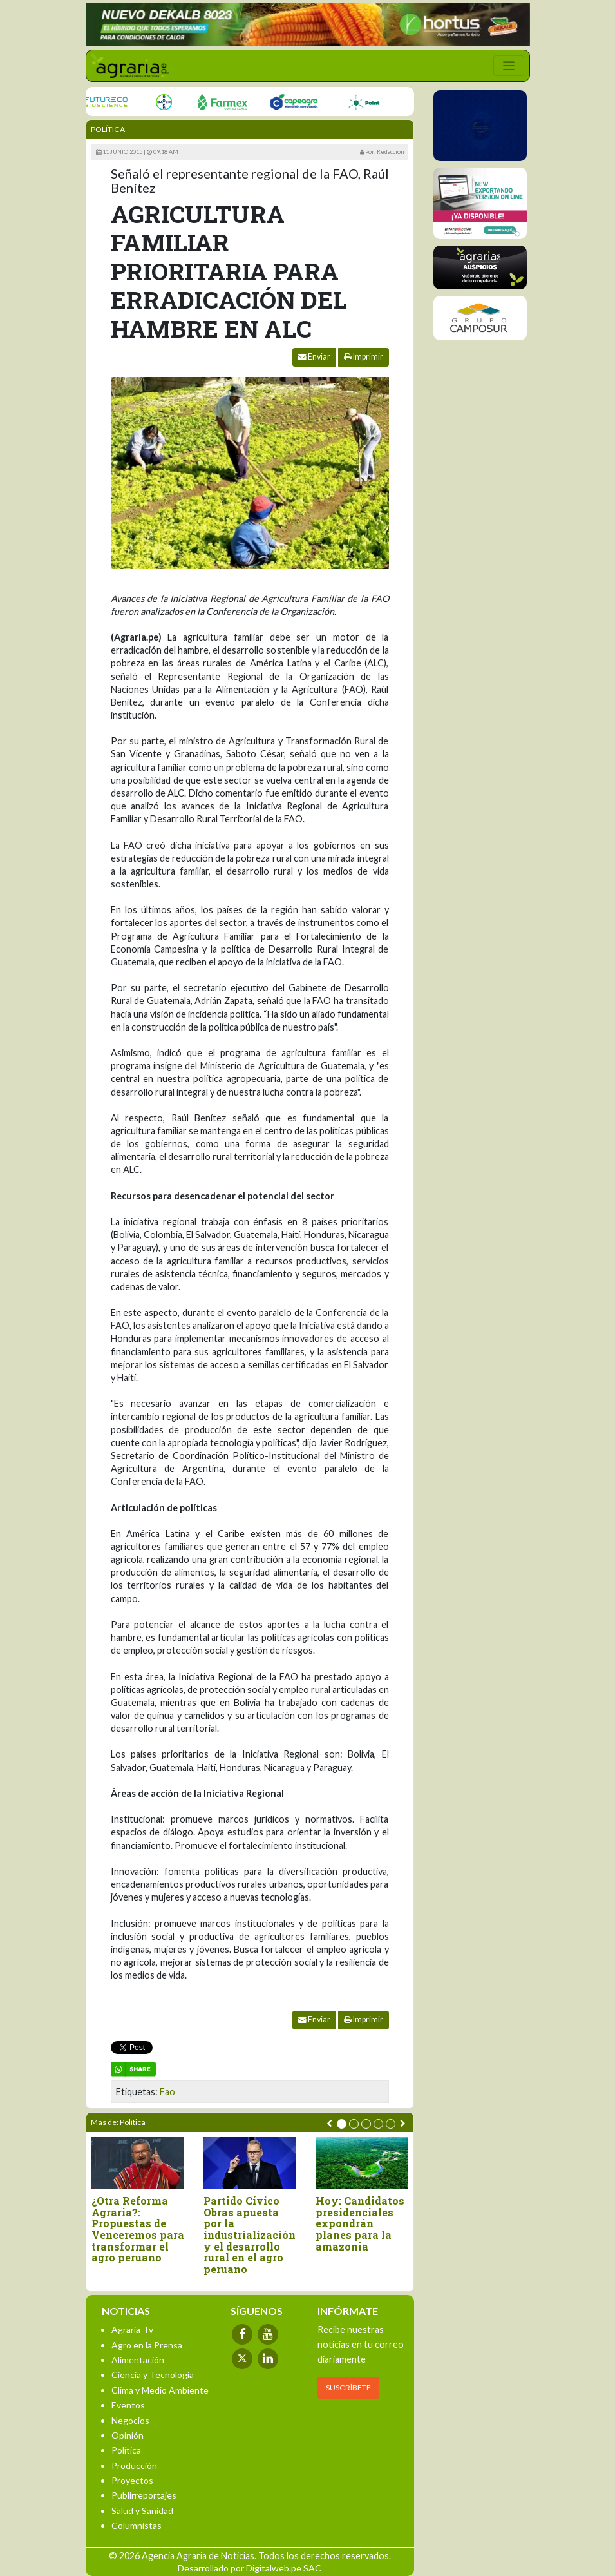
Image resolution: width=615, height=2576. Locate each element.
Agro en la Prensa (146, 2344)
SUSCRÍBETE (348, 2387)
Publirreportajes (143, 2495)
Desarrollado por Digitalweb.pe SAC (249, 2567)
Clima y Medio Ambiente (160, 2390)
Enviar (314, 357)
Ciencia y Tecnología (152, 2374)
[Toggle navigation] (508, 65)
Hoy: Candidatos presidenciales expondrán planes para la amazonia (360, 2223)
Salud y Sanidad (142, 2510)
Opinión (127, 2435)
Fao (167, 2091)
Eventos (128, 2404)
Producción (134, 2465)
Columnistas (136, 2525)
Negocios (130, 2420)
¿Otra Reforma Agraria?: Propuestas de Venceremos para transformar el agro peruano (137, 2229)
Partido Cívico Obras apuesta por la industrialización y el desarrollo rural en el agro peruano (249, 2234)
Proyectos (132, 2480)
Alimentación (137, 2359)
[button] (342, 2124)
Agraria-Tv (132, 2329)
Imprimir (363, 357)
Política (108, 129)
